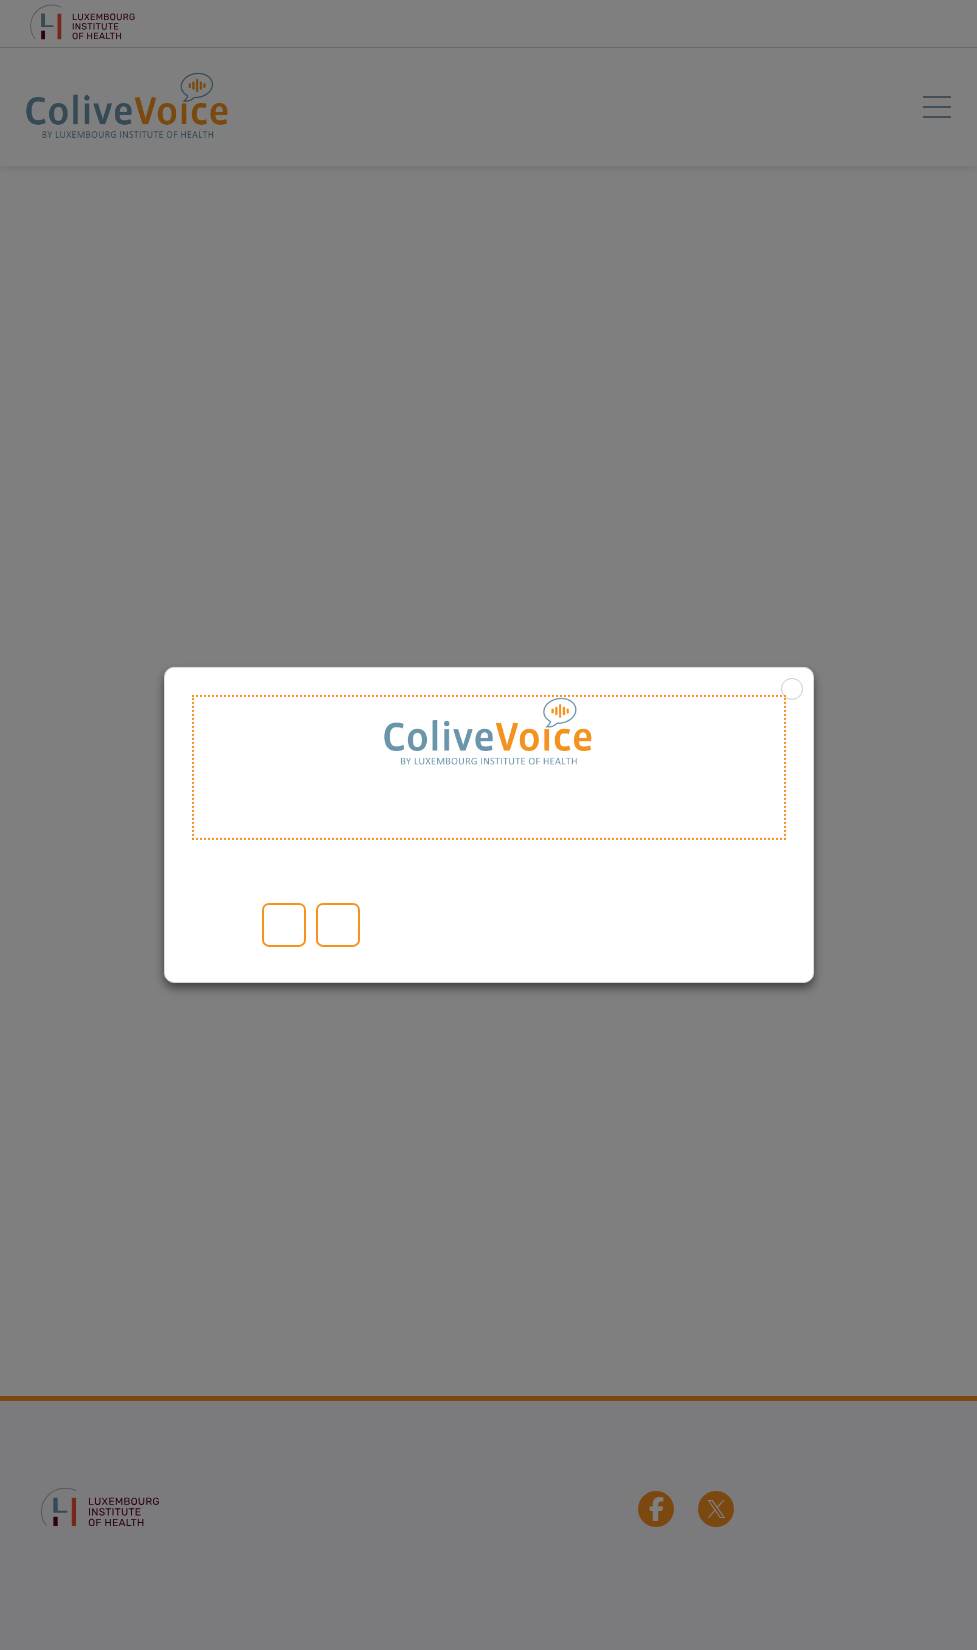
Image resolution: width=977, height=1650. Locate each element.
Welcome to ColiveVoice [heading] (489, 767)
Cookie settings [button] (244, 925)
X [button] (792, 689)
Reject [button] (338, 925)
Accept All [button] (284, 925)
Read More (218, 925)
